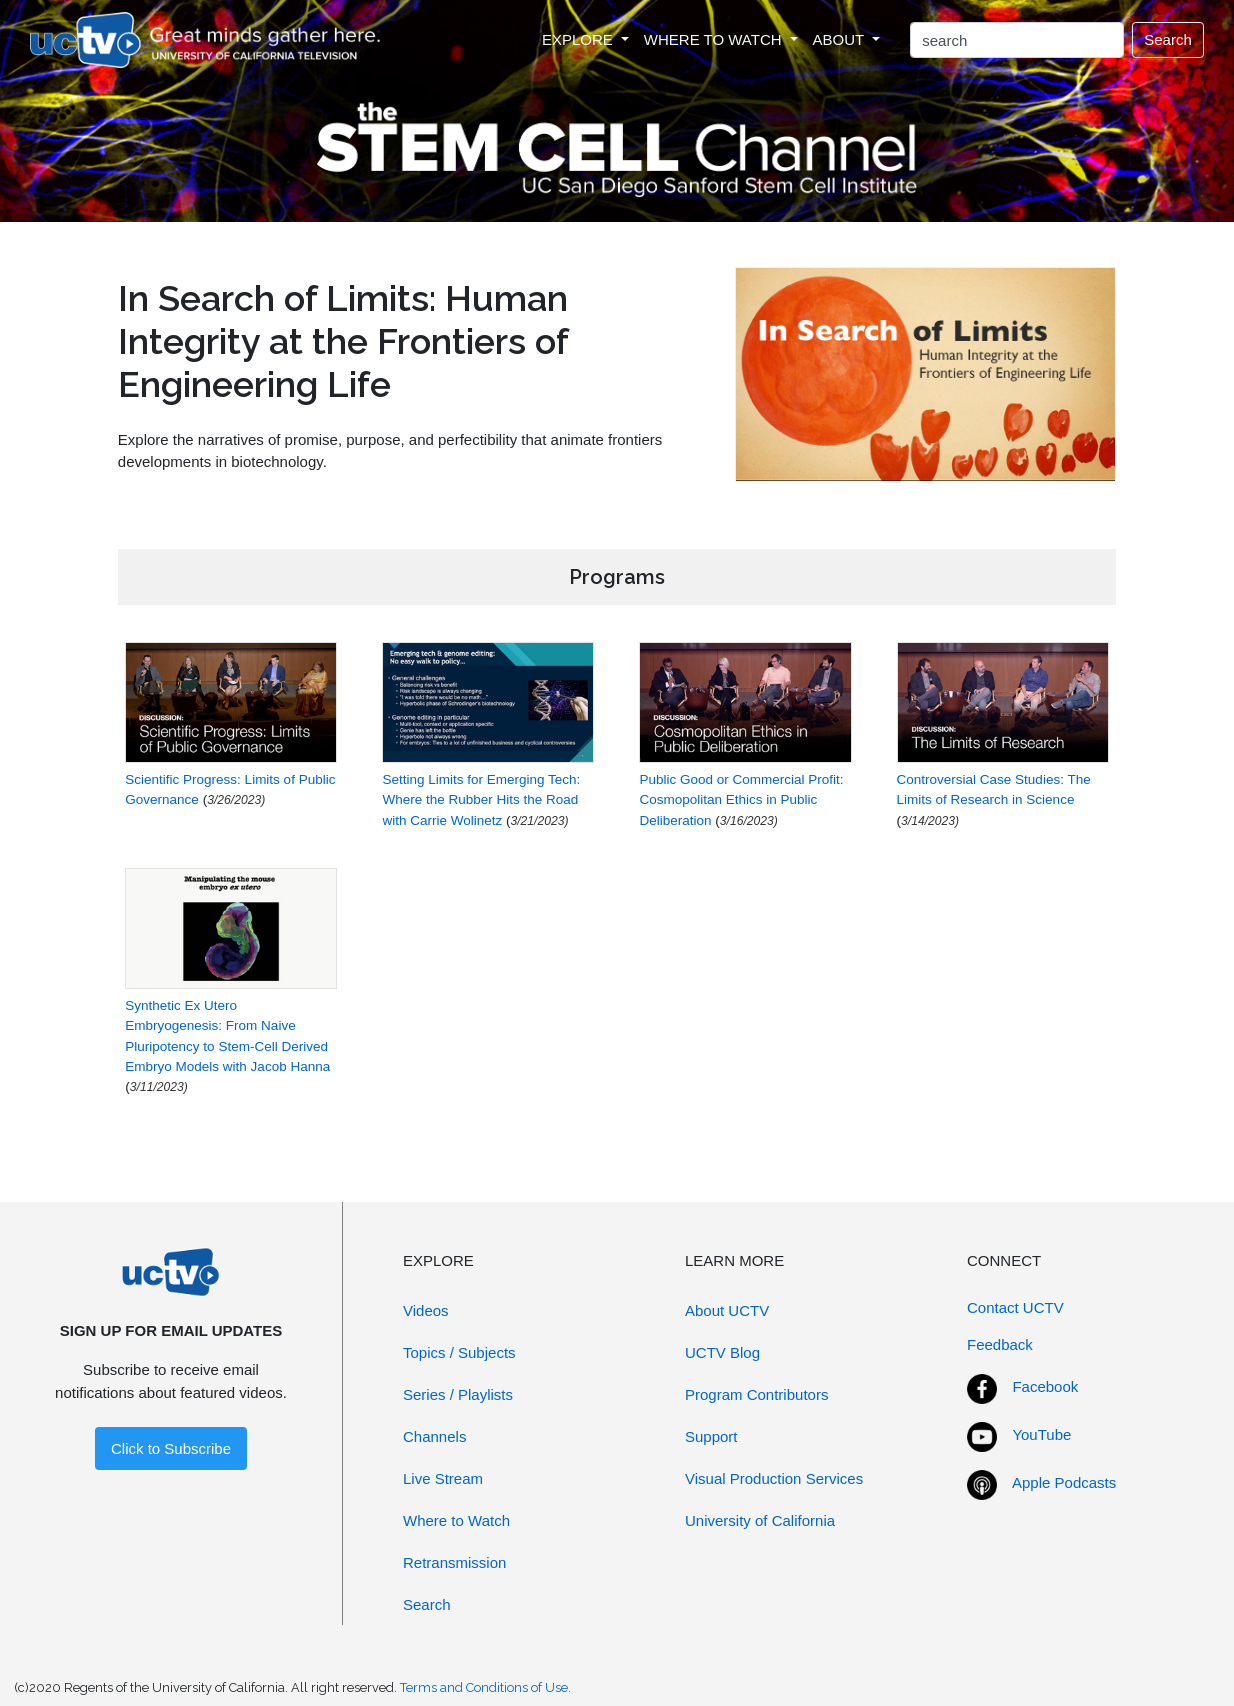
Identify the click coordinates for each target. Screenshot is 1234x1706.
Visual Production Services (774, 1478)
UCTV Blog (722, 1352)
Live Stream (443, 1478)
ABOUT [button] (841, 39)
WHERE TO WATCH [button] (715, 39)
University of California (760, 1520)
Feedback (1000, 1344)
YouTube (1041, 1434)
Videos (426, 1310)
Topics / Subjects (459, 1352)
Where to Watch (456, 1520)
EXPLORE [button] (579, 39)
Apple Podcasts (1064, 1482)
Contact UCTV (1015, 1307)
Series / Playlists (458, 1394)
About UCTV (727, 1310)
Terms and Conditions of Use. (485, 1687)
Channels (434, 1436)
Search (1168, 39)
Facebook (1045, 1386)
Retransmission (454, 1562)
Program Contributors (756, 1394)
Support (711, 1436)
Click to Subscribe (171, 1448)
